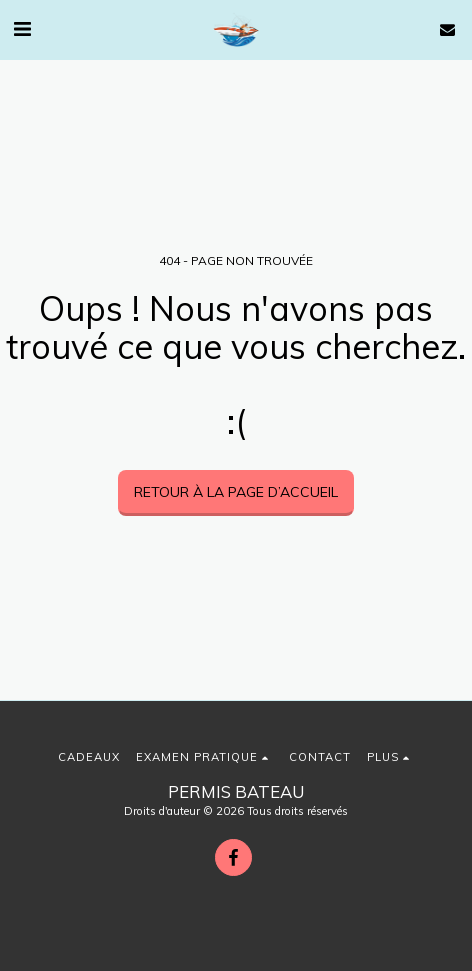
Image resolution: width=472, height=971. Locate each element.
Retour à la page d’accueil (236, 492)
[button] (22, 28)
